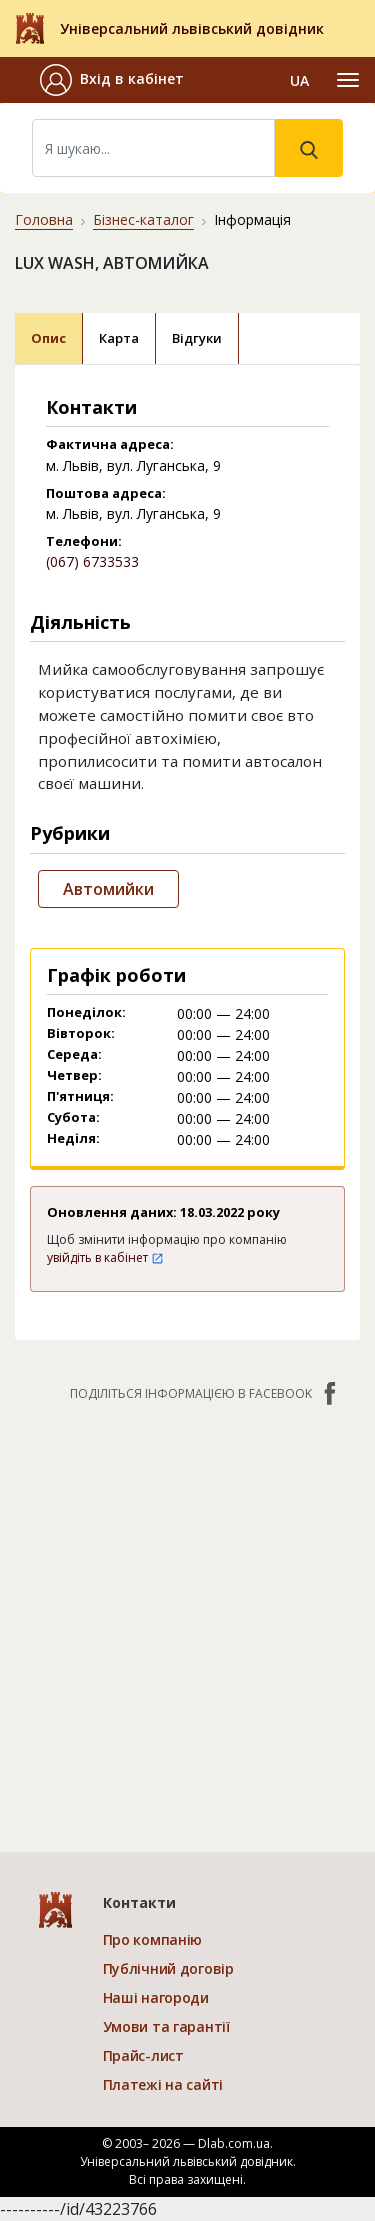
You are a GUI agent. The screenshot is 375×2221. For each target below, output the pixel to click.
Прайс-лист (143, 2055)
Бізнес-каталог (143, 219)
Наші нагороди (156, 1997)
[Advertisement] (187, 1616)
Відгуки (197, 338)
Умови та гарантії (166, 2026)
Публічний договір (168, 1968)
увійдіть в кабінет (105, 1257)
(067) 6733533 (92, 561)
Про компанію (153, 1939)
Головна (44, 219)
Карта (119, 338)
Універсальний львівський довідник (192, 28)
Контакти (139, 1902)
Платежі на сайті (163, 2084)
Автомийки (108, 889)
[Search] (153, 148)
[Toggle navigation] (348, 80)
